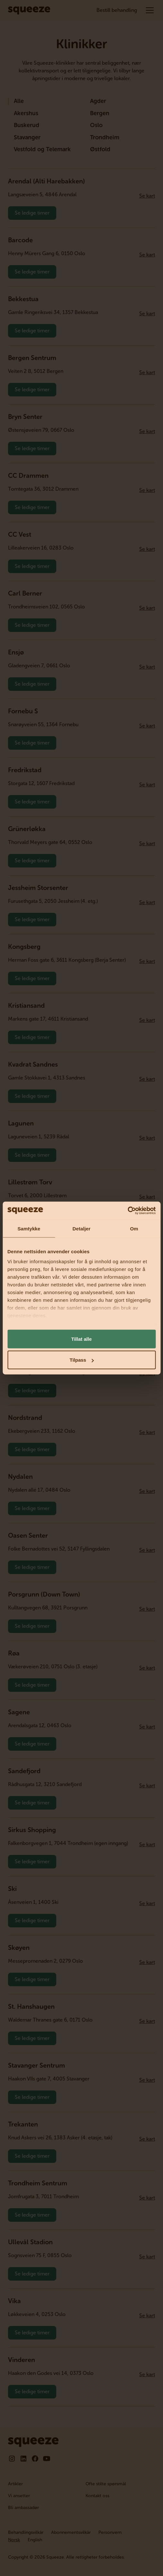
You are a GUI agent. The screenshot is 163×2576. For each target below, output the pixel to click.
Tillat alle (81, 1338)
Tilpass (82, 1360)
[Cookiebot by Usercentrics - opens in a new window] (127, 1211)
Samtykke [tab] (28, 1228)
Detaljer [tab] (82, 1228)
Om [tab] (134, 1228)
